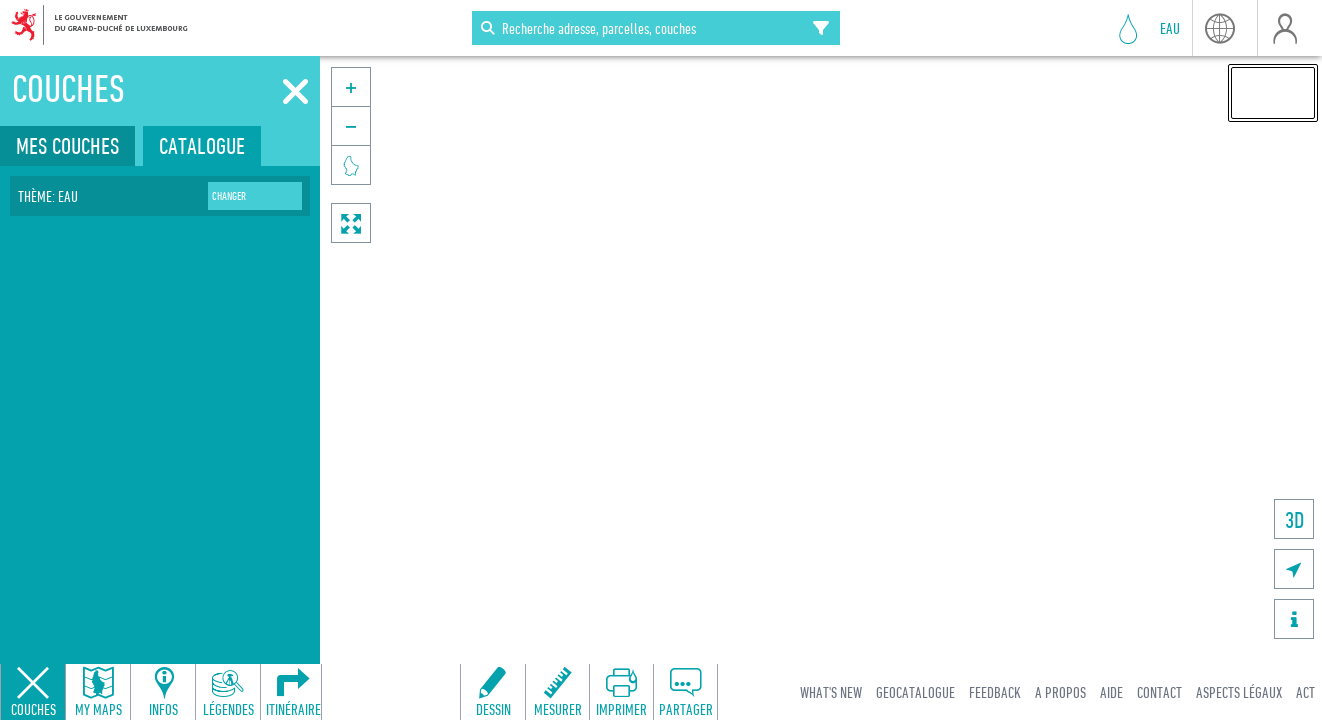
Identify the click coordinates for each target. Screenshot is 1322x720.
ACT (1305, 692)
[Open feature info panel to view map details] (163, 692)
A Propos (1060, 692)
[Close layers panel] (33, 692)
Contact (1159, 692)
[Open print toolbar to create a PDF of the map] (621, 692)
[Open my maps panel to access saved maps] (98, 692)
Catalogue (202, 145)
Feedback (995, 692)
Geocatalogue (915, 692)
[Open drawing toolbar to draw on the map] (493, 692)
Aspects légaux (1239, 692)
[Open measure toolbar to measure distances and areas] (557, 692)
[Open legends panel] (228, 692)
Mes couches (67, 145)
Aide (1111, 692)
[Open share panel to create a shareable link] (685, 692)
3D (1294, 519)
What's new (831, 692)
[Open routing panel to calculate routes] (293, 692)
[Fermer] (295, 92)
